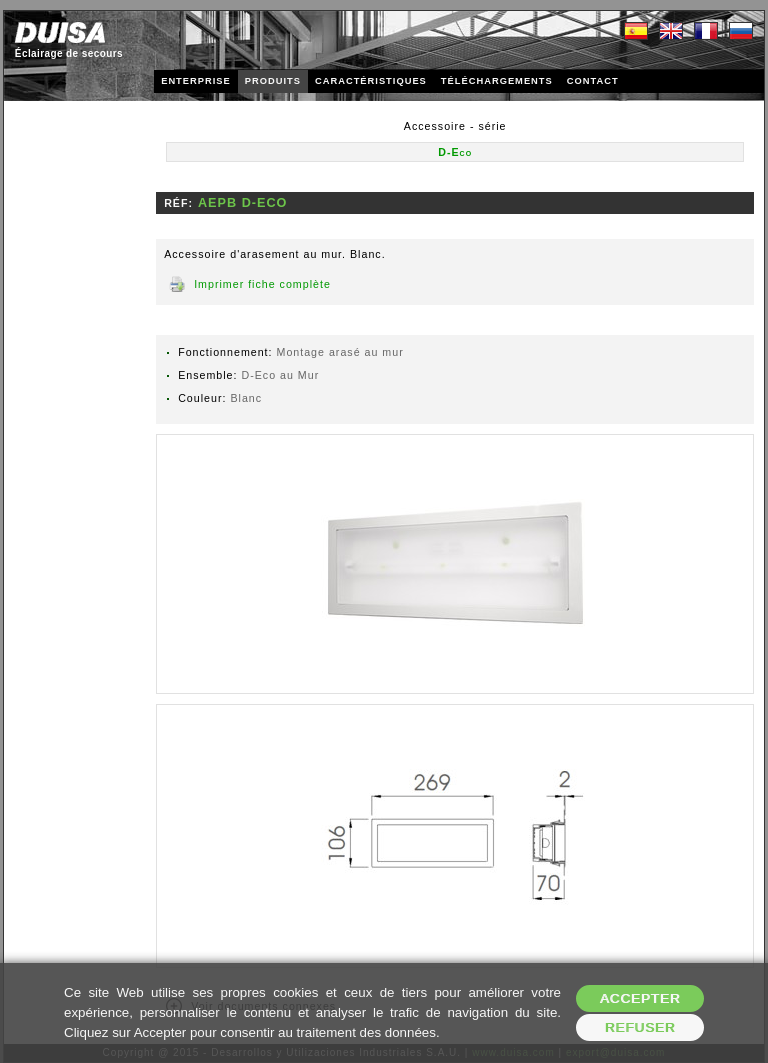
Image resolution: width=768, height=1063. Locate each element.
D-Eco (455, 152)
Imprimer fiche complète (262, 284)
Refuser (640, 1027)
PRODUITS (273, 81)
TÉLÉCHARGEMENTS (497, 81)
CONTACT (593, 81)
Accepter (640, 998)
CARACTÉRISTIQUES (371, 81)
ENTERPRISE (196, 81)
